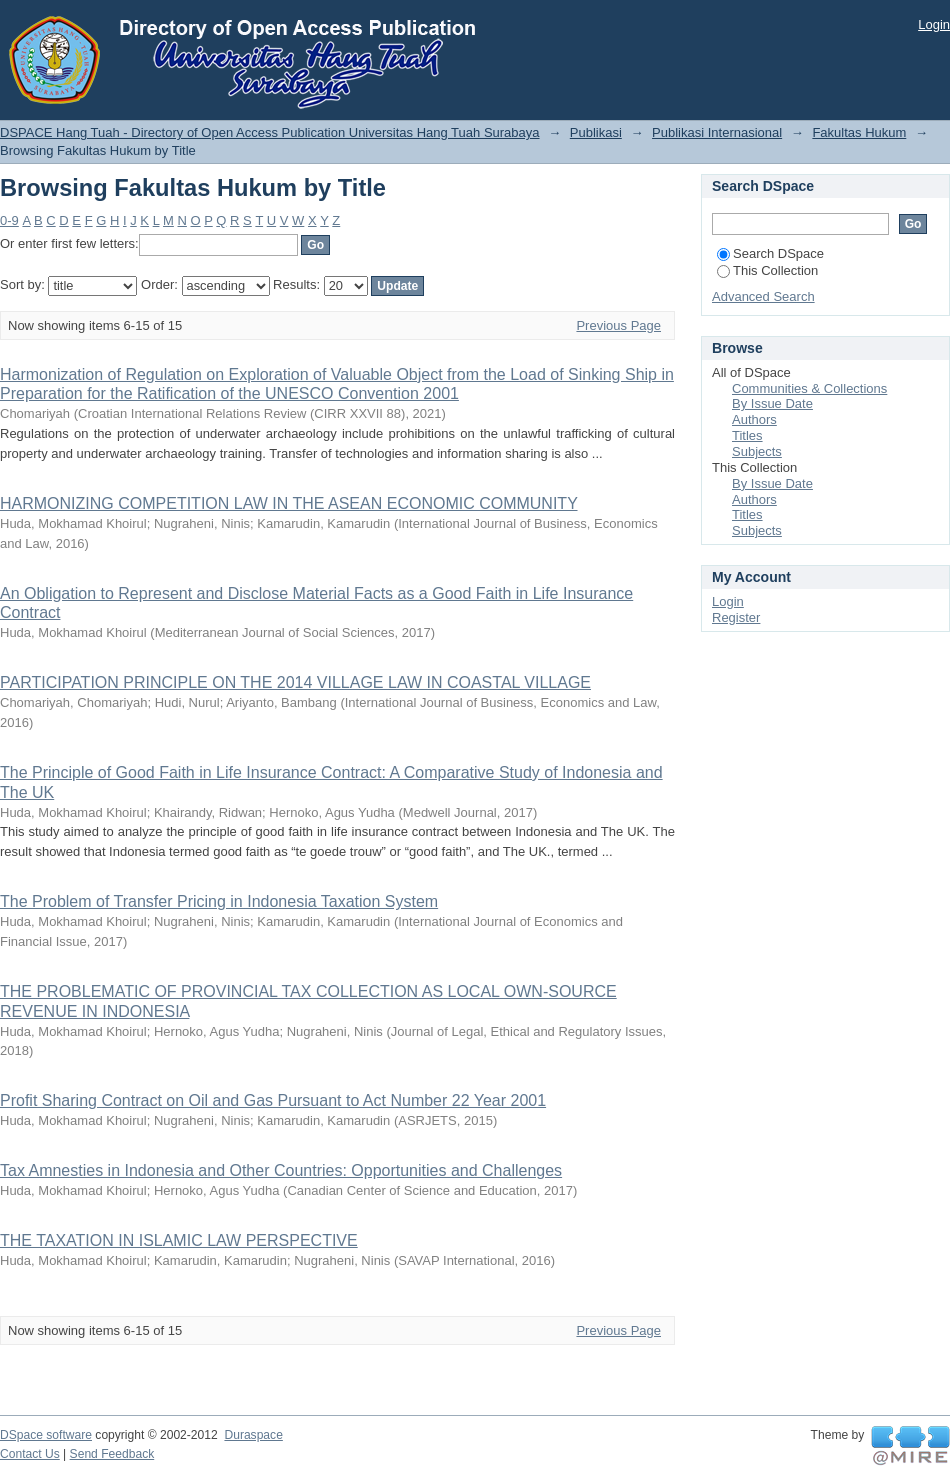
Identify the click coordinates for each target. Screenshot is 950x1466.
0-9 (9, 220)
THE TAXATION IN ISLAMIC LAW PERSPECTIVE (179, 1240)
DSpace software (46, 1435)
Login (934, 24)
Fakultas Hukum (859, 132)
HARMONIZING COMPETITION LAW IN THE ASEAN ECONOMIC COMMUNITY (289, 503)
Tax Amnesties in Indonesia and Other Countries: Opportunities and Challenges (281, 1170)
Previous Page (618, 325)
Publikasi (596, 132)
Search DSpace (770, 253)
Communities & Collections (809, 388)
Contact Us (30, 1454)
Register (736, 617)
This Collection (767, 270)
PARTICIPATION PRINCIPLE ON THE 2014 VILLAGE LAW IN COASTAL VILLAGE (295, 682)
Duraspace (253, 1435)
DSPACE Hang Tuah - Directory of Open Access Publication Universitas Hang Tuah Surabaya (270, 132)
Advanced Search (763, 296)
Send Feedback (112, 1454)
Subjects (757, 451)
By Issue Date (772, 403)
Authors (754, 419)
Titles (747, 435)
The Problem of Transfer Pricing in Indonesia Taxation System (219, 901)
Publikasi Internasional (717, 132)
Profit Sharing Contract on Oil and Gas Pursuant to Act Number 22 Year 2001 (273, 1100)
